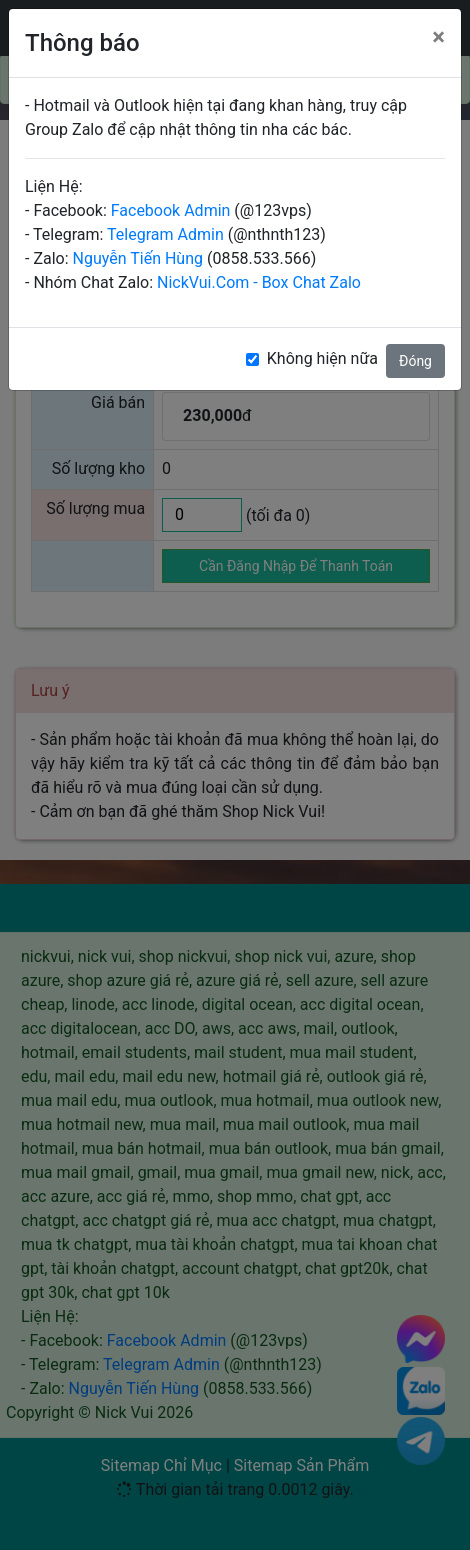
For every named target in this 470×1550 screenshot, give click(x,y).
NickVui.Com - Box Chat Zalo (259, 282)
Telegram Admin (165, 234)
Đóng (415, 361)
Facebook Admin (171, 210)
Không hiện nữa (322, 358)
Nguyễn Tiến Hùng (138, 258)
